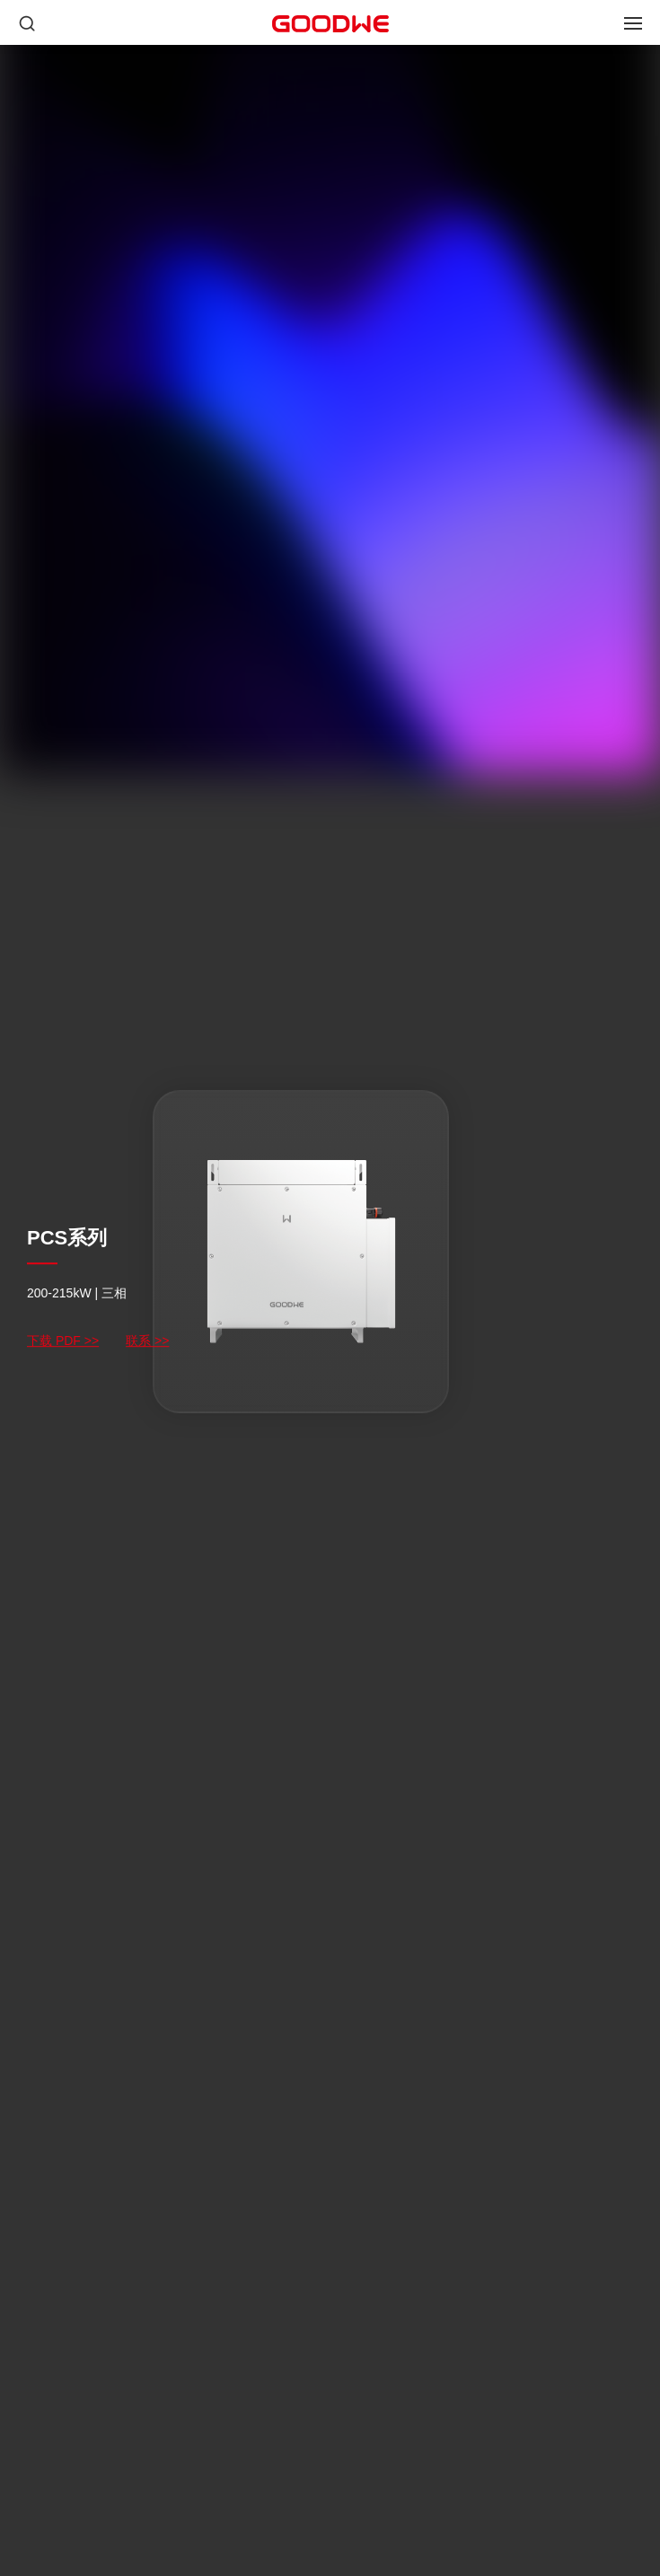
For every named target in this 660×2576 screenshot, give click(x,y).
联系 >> (147, 1340)
